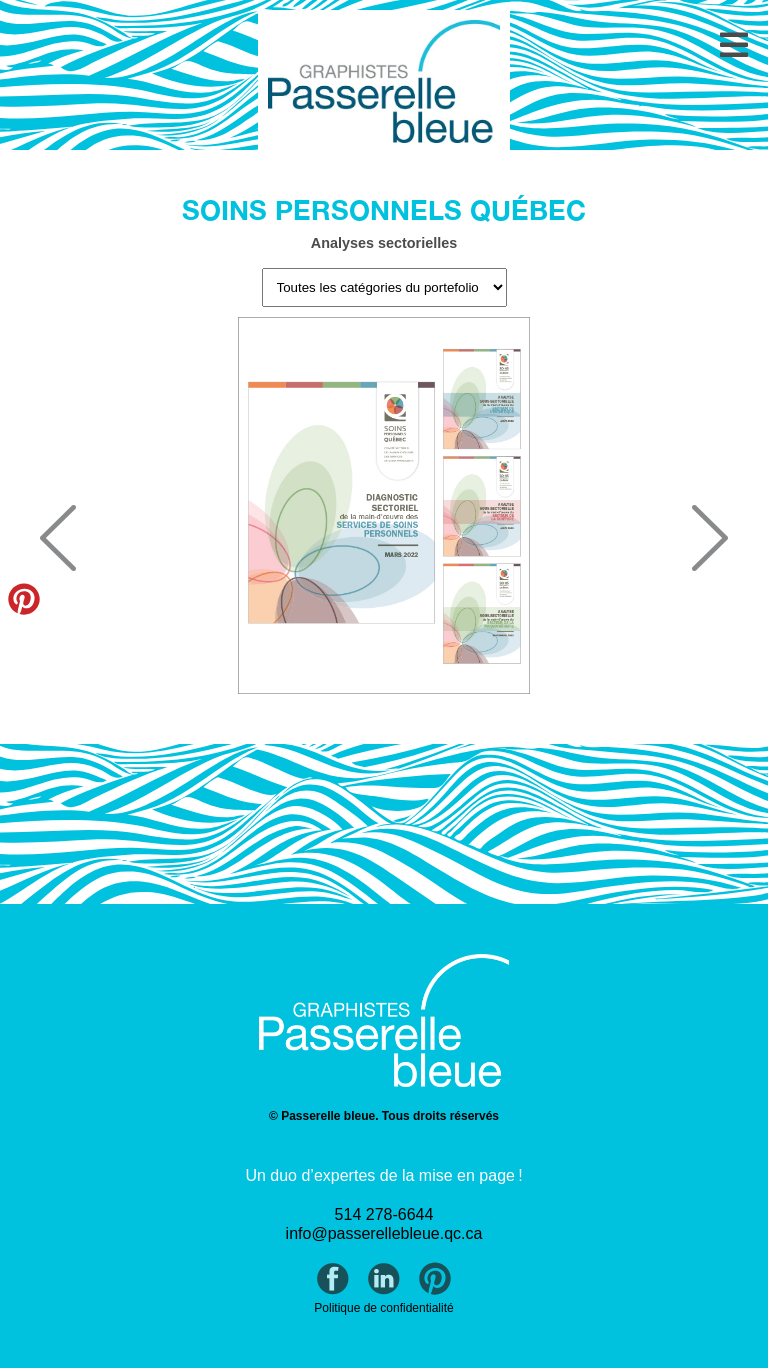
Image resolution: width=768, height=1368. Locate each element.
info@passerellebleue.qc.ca (384, 1233)
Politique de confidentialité (383, 1308)
